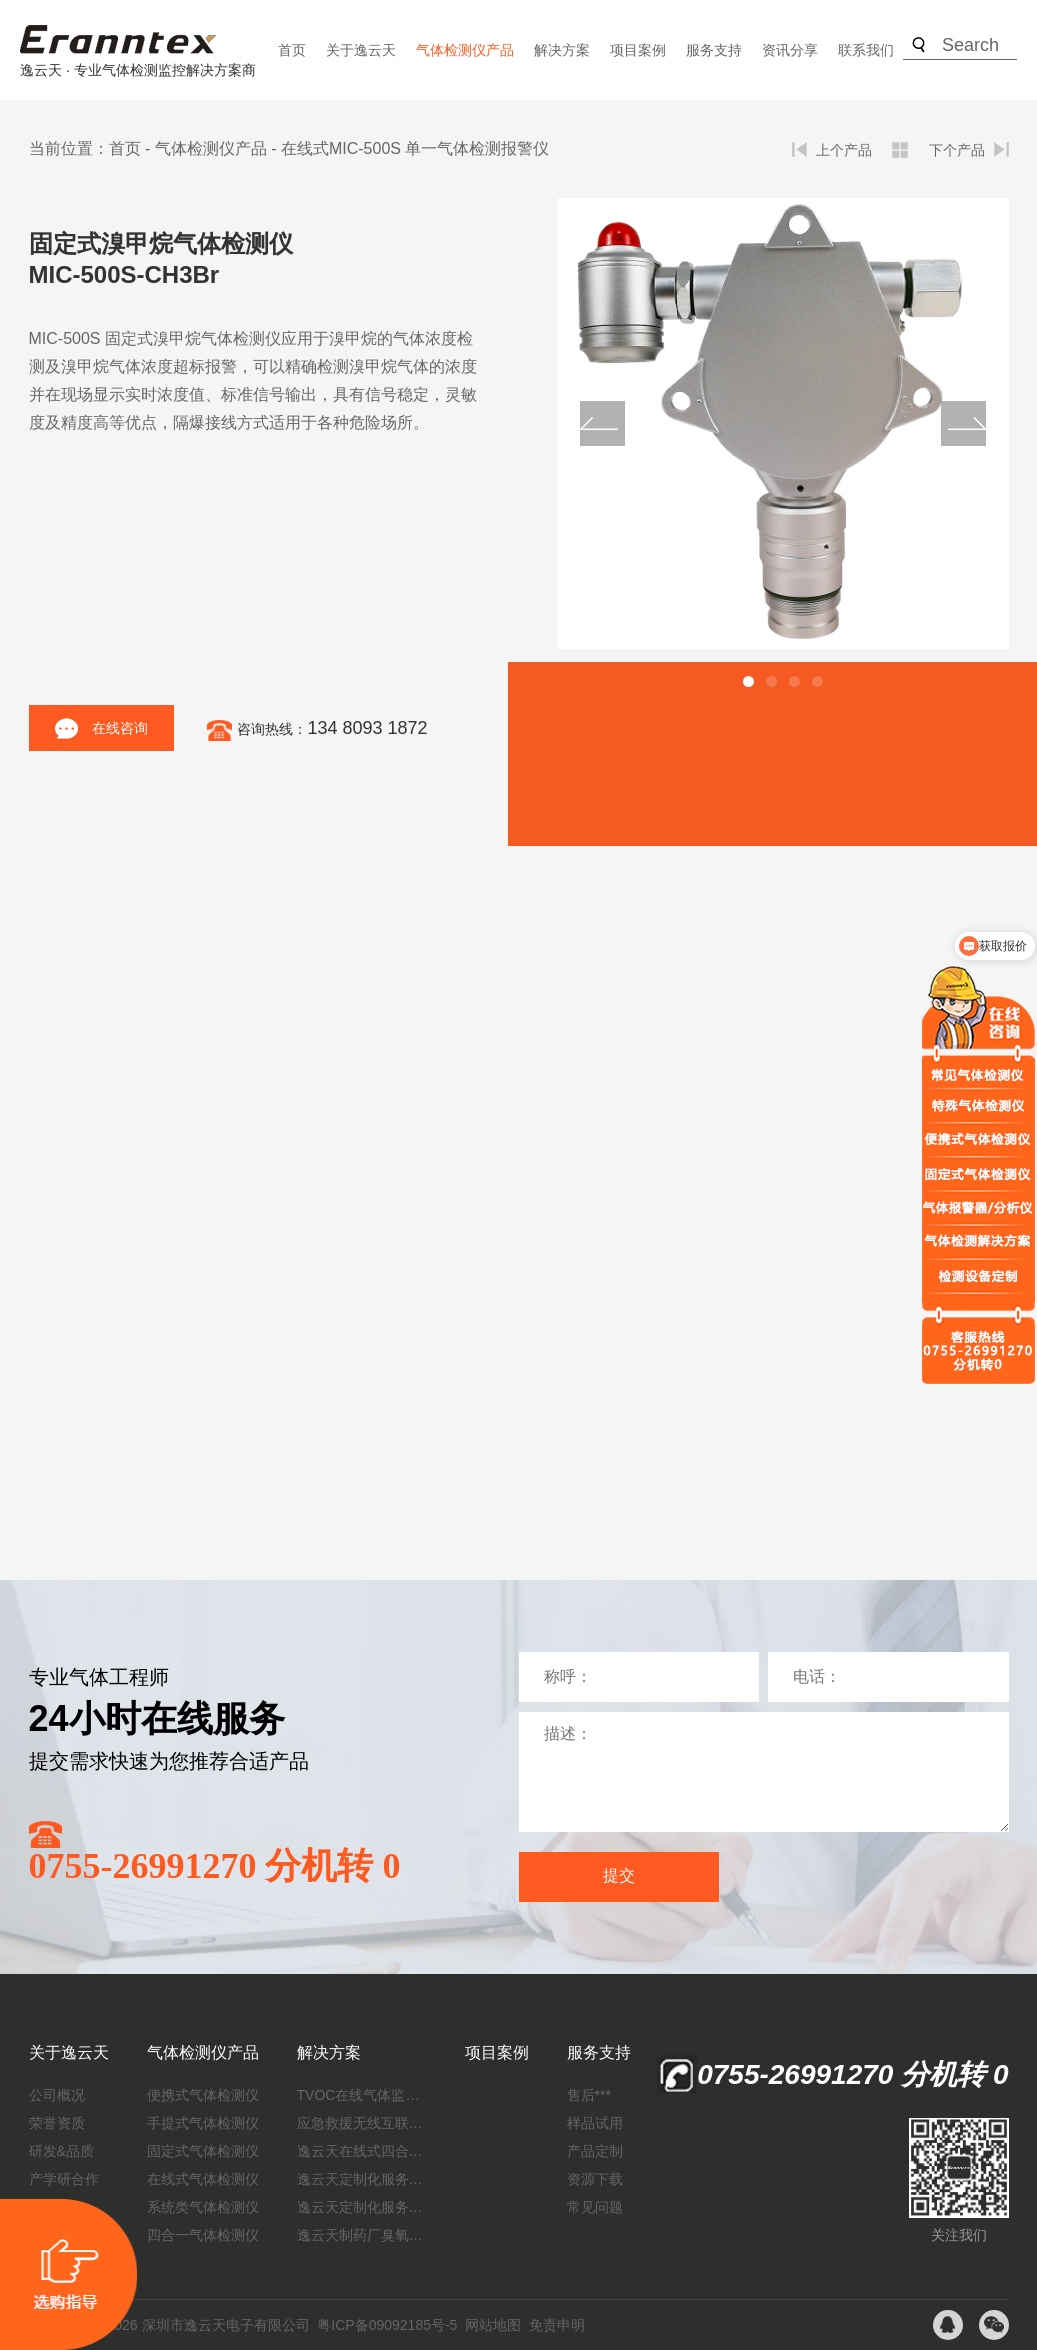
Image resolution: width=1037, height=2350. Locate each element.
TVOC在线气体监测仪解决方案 (362, 2095)
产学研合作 (64, 2179)
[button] (748, 681)
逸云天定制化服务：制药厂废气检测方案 (362, 2207)
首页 (292, 50)
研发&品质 (61, 2151)
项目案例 (638, 50)
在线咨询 (101, 728)
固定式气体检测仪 (203, 2151)
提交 (619, 1875)
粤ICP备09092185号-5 (387, 2325)
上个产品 (844, 150)
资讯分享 (790, 50)
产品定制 (595, 2151)
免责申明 (557, 2325)
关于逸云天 (361, 50)
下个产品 (957, 150)
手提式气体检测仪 (203, 2123)
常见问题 (595, 2207)
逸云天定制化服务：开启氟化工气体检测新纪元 (362, 2179)
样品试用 (595, 2123)
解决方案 (562, 50)
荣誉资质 (57, 2123)
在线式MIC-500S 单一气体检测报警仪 (415, 148)
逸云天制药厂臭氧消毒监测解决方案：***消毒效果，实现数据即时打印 (362, 2235)
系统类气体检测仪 (203, 2207)
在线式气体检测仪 (203, 2179)
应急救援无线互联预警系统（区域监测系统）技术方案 (362, 2123)
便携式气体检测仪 (203, 2095)
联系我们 (866, 50)
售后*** (589, 2095)
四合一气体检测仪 (203, 2235)
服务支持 (714, 50)
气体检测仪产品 (465, 50)
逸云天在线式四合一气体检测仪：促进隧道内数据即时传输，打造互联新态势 (362, 2151)
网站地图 (493, 2325)
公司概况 (57, 2095)
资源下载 (595, 2179)
